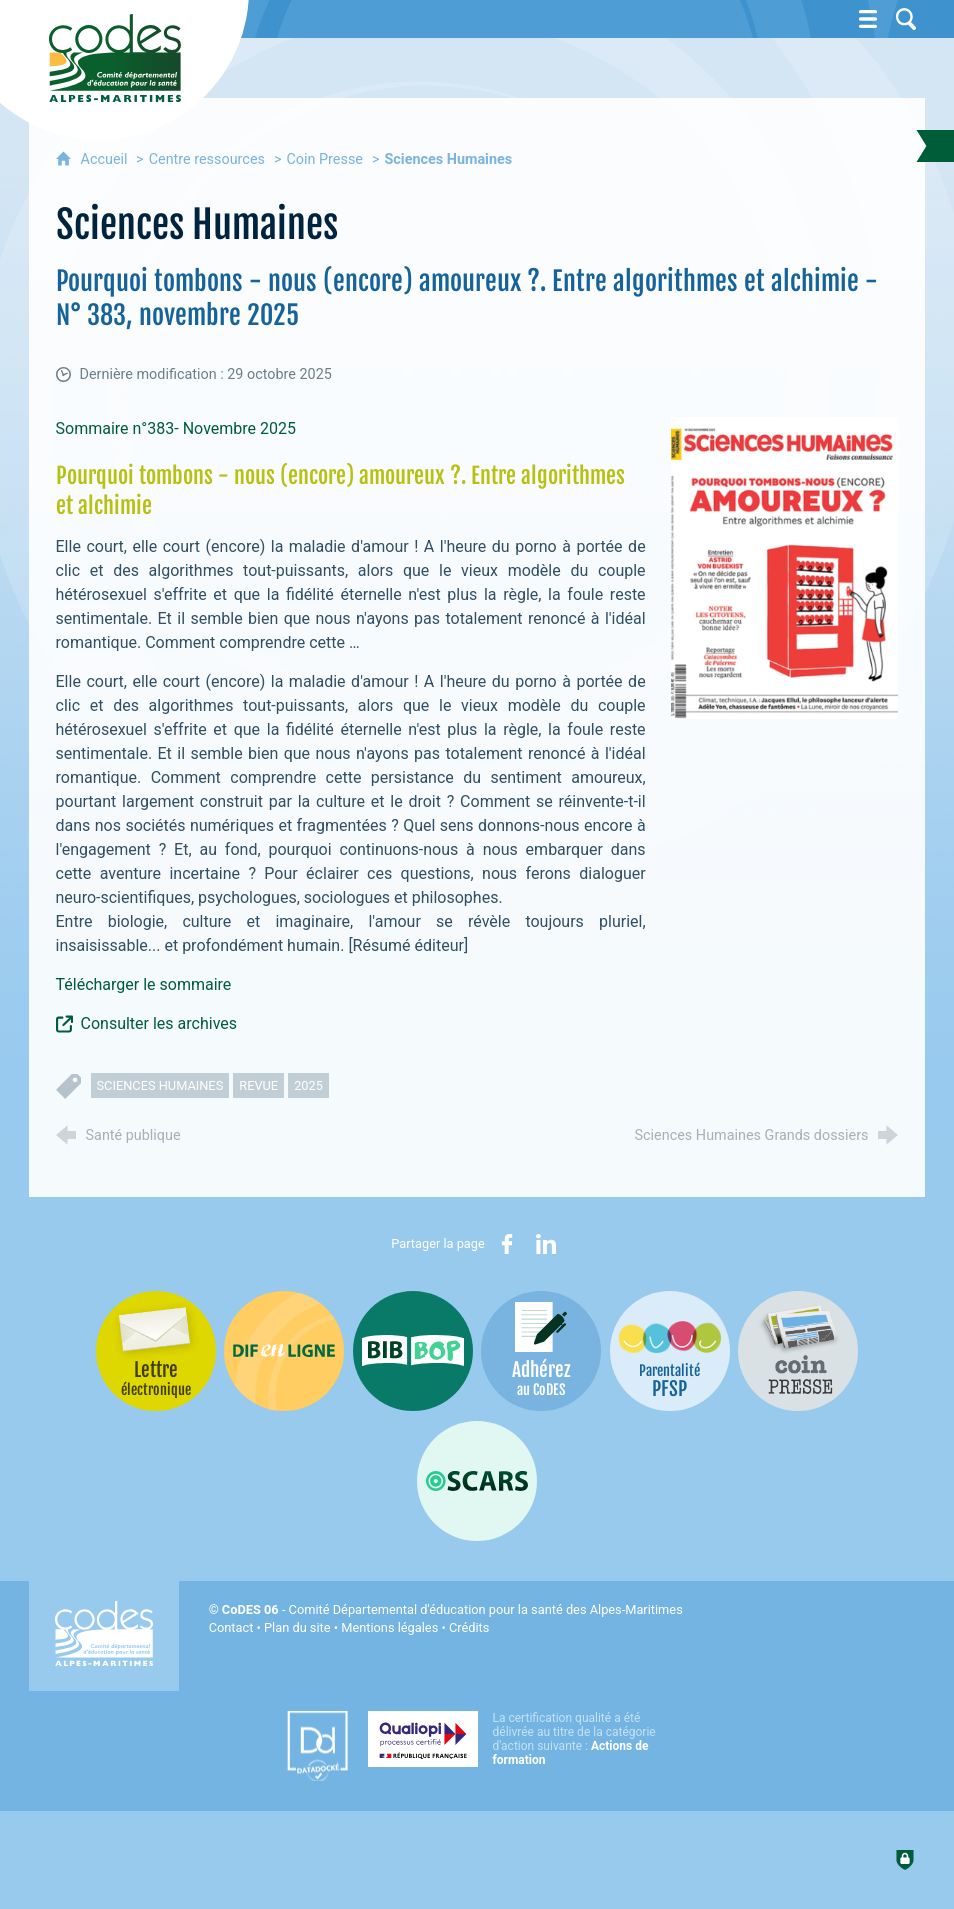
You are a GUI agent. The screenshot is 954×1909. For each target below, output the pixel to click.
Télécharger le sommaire (144, 984)
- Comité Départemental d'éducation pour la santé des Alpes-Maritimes (452, 1609)
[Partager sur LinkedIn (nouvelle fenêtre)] (546, 1244)
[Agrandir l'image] (785, 567)
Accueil (106, 159)
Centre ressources (207, 159)
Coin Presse (324, 159)
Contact (231, 1627)
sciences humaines (160, 1085)
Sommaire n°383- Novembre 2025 (178, 428)
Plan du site (297, 1627)
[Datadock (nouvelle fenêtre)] (317, 1746)
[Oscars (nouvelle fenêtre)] (477, 1481)
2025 (308, 1085)
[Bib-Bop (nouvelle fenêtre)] (413, 1351)
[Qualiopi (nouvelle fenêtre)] (518, 1739)
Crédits (469, 1627)
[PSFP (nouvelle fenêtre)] (670, 1351)
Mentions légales (389, 1627)
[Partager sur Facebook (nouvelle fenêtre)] (507, 1244)
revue (258, 1085)
